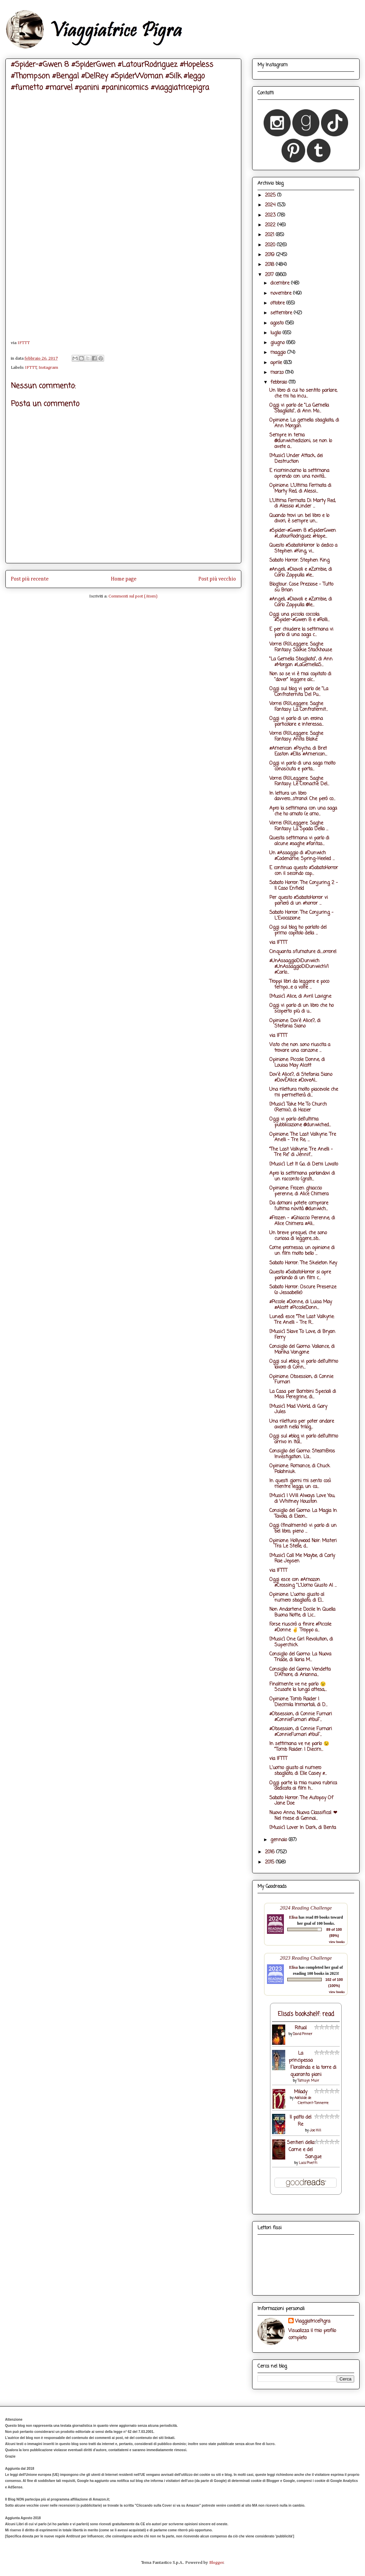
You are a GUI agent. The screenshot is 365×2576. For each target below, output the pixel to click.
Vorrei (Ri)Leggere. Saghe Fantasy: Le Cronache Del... (299, 781)
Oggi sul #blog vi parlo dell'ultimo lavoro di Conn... (303, 1364)
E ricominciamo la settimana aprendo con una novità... (299, 473)
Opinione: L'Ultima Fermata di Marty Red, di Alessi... (300, 488)
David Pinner (302, 2034)
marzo (277, 372)
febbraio (279, 382)
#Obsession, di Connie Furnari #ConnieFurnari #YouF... (300, 1717)
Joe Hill (315, 2130)
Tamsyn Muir (308, 2080)
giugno (278, 342)
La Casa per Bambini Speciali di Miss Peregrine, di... (302, 1394)
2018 (270, 264)
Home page (124, 579)
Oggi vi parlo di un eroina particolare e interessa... (296, 721)
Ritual (301, 2028)
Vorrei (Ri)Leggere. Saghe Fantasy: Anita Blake (296, 736)
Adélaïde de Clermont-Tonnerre (311, 2101)
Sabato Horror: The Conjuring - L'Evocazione (301, 915)
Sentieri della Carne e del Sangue (304, 2150)
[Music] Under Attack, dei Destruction (296, 458)
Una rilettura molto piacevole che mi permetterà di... (303, 1092)
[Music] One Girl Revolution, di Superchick (301, 1642)
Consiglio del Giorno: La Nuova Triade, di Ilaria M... (300, 1657)
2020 (271, 245)
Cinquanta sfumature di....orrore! (303, 951)
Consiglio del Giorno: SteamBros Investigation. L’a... (302, 1454)
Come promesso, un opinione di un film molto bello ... (302, 1250)
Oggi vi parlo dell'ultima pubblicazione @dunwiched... (300, 1122)
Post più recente (30, 579)
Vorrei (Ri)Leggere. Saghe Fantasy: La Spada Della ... (298, 826)
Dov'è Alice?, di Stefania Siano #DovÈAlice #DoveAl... (300, 1077)
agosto (277, 323)
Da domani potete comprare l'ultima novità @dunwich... (298, 1206)
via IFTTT (278, 942)
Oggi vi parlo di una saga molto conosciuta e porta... (302, 766)
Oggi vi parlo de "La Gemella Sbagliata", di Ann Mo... (299, 408)
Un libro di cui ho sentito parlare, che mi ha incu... (303, 393)
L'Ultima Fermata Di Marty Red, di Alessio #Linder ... (302, 503)
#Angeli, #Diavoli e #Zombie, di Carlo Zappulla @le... (300, 602)
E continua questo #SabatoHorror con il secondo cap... (303, 870)
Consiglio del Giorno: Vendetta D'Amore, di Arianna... (300, 1672)
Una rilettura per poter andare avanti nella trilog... (301, 1424)
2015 (270, 1862)
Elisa (293, 1917)
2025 (271, 195)
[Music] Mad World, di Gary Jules (298, 1409)
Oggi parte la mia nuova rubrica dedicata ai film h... (303, 1786)
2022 (271, 225)
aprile (277, 362)
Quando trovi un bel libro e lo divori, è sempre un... (299, 518)
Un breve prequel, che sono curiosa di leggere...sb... (298, 1235)
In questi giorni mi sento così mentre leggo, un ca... (300, 1483)
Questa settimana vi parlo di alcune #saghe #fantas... (299, 841)
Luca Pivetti (308, 2163)
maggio (278, 352)
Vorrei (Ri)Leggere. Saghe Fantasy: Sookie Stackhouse (300, 647)
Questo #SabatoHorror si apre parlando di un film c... (300, 1275)
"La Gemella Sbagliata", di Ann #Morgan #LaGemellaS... (301, 662)
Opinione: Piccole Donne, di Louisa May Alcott (297, 1062)
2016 (270, 1852)
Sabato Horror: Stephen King (299, 560)
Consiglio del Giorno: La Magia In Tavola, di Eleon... (303, 1513)
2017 (270, 274)
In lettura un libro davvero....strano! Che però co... (302, 796)
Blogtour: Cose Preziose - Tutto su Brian (301, 587)
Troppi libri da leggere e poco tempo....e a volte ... (299, 984)
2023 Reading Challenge (306, 1958)
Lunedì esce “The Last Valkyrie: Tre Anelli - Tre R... (301, 1319)
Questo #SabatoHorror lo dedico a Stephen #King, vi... (303, 548)
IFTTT (24, 343)
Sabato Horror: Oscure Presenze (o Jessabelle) (302, 1290)
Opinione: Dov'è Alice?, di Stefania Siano (294, 1023)
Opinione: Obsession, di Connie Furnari (301, 1379)
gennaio (279, 1840)
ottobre (278, 303)
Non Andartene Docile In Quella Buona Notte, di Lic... (302, 1612)
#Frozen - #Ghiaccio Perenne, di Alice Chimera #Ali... (302, 1221)
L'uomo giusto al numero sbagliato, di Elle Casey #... (298, 1770)
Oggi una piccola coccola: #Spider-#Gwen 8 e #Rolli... (299, 617)
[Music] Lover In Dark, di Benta (302, 1827)
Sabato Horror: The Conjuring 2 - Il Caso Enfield (303, 885)
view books (337, 1942)
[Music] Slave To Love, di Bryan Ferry (302, 1334)
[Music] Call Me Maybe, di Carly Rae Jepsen (302, 1558)
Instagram (48, 367)
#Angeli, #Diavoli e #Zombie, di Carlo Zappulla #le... (300, 572)
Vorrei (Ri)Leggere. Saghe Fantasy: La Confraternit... (298, 706)
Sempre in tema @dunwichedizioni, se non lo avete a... (300, 441)
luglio (276, 333)
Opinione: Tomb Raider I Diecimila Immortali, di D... (298, 1702)
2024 (271, 205)
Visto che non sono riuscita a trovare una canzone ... (299, 1047)
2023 (271, 215)
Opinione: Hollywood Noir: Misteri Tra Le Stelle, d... (303, 1543)
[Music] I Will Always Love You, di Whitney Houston (302, 1498)
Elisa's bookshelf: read (306, 2014)
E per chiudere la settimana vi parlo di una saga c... (301, 632)
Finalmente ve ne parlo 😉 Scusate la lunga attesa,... (298, 1687)
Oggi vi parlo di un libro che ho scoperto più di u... (301, 1008)
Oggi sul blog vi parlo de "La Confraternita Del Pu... (298, 691)
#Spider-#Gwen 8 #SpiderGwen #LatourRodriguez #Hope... (302, 533)
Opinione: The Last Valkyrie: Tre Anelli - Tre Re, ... (302, 1137)
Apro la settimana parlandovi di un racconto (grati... (302, 1176)
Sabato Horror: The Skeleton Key (303, 1263)
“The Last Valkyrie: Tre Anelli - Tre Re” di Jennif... (301, 1152)
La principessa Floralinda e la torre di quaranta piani (312, 2064)
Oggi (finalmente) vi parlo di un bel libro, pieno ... (303, 1528)
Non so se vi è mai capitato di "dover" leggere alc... (300, 677)
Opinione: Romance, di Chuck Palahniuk (299, 1469)
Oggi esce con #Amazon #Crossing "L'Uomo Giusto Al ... (303, 1582)
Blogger (216, 2562)
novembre (281, 293)
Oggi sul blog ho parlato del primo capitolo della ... (297, 930)
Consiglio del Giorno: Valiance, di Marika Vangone (302, 1349)
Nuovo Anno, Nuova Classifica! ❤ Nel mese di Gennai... (303, 1815)
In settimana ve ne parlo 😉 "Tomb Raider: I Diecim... (299, 1746)
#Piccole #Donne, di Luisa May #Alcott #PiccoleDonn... (300, 1304)
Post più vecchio (217, 579)
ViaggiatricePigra (312, 2321)
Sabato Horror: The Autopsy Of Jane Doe (301, 1800)
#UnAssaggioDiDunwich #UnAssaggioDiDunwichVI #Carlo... (298, 966)
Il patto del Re (300, 2121)
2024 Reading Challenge (306, 1908)
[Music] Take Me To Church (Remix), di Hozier (298, 1107)
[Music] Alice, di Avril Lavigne (300, 996)
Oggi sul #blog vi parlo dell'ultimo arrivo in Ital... (303, 1439)
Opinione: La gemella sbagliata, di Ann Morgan (304, 423)
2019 (270, 254)
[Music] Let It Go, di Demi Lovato (303, 1164)
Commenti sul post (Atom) (132, 596)
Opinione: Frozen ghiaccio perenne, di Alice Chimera (298, 1191)
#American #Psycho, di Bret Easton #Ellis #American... (298, 751)
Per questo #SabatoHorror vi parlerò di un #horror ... (298, 900)
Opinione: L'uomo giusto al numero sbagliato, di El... (296, 1597)
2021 (270, 235)
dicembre (280, 283)
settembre (282, 313)
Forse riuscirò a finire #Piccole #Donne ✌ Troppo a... (300, 1627)
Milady (300, 2092)
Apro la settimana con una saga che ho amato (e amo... (303, 811)
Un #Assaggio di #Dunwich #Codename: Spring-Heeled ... (302, 856)
